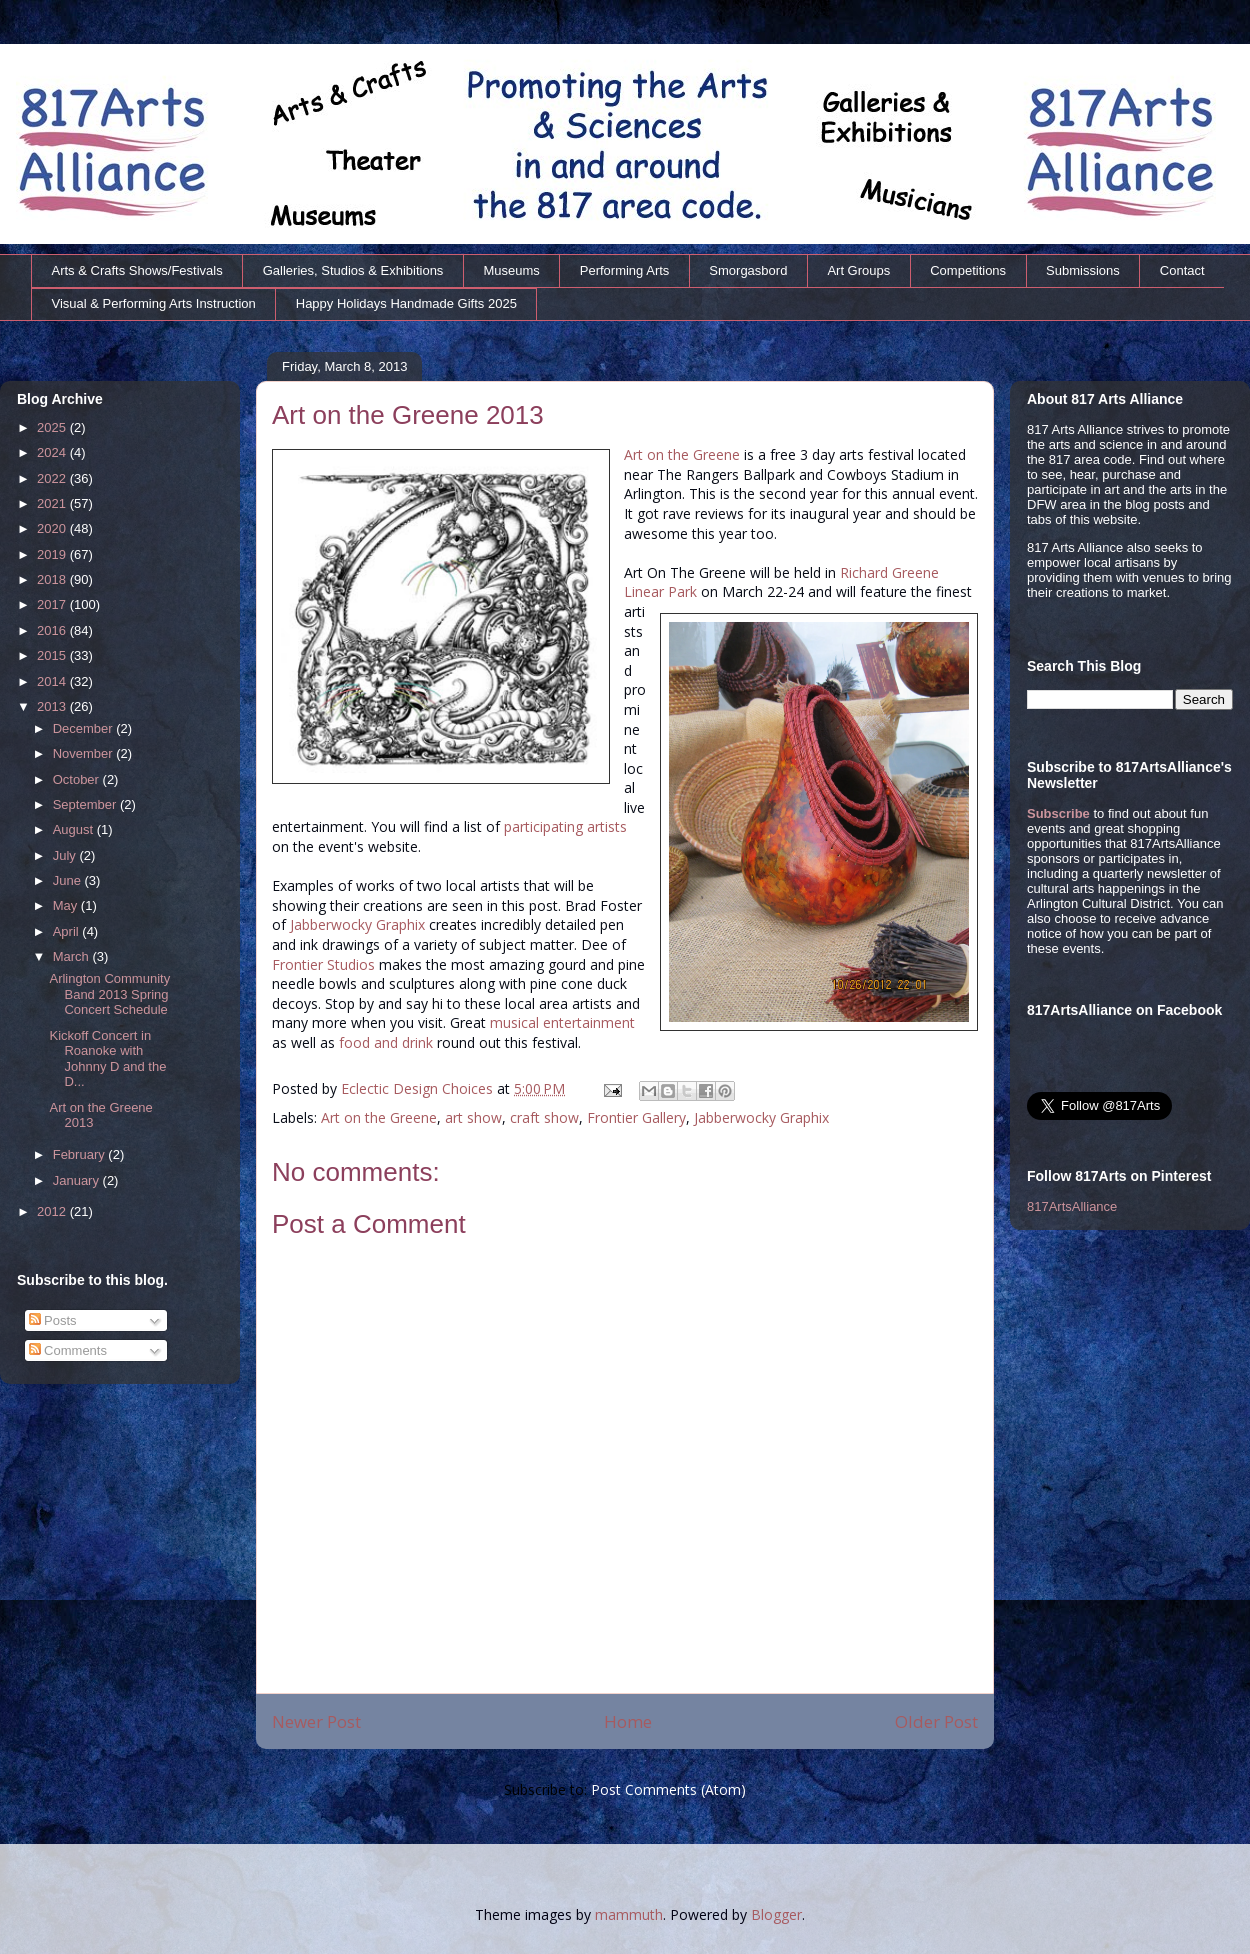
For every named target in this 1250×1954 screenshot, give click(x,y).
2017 (53, 604)
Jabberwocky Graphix (357, 924)
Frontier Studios (323, 964)
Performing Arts (625, 270)
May (67, 905)
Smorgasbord (748, 270)
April (68, 931)
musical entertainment (562, 1022)
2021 (53, 503)
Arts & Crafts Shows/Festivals (137, 270)
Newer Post (316, 1721)
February (81, 1154)
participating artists (565, 826)
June (69, 880)
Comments (68, 1350)
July (66, 855)
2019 (53, 554)
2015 (53, 655)
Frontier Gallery (636, 1117)
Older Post (936, 1721)
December (85, 728)
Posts (53, 1320)
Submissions (1083, 270)
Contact (1182, 270)
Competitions (968, 270)
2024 (53, 452)
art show (473, 1117)
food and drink (386, 1042)
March (73, 956)
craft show (544, 1117)
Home (628, 1721)
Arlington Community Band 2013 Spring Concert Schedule (109, 994)
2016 (53, 630)
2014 (53, 681)
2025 (53, 427)
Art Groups (858, 270)
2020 (53, 528)
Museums (511, 270)
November (85, 753)
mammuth (629, 1914)
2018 (53, 579)
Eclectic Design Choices (419, 1088)
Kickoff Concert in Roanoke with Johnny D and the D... (107, 1059)
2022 (53, 478)
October (78, 779)
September (86, 804)
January (78, 1180)
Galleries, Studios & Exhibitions (353, 270)
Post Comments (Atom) (668, 1789)
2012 (53, 1211)
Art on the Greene (682, 454)
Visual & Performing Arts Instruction (154, 303)
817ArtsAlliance (1072, 1206)
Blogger (776, 1914)
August (75, 829)
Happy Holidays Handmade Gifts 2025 (406, 303)
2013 (53, 706)
